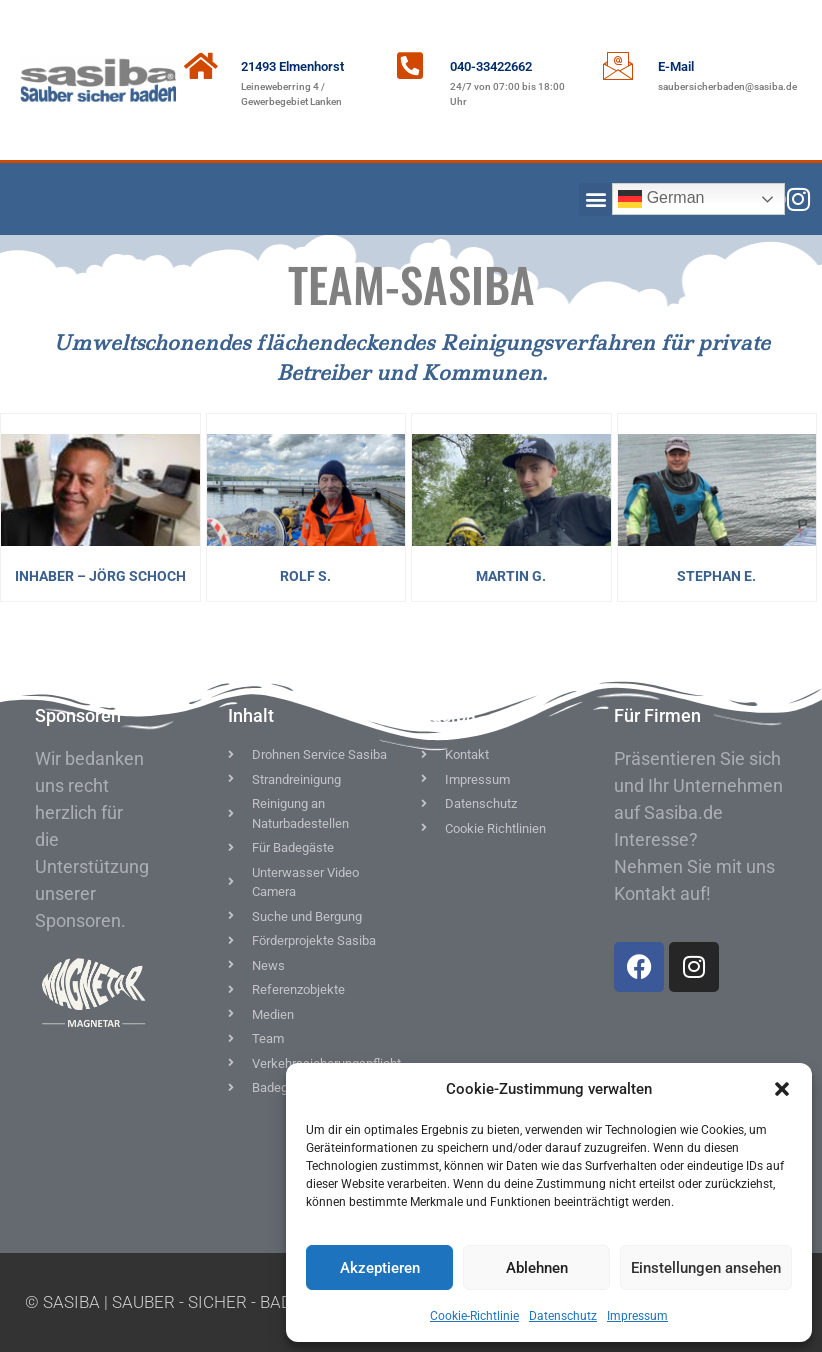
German (661, 199)
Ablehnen (537, 1268)
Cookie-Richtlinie (474, 1316)
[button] (782, 1089)
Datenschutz (563, 1316)
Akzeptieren (380, 1268)
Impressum (637, 1316)
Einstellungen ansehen (706, 1268)
